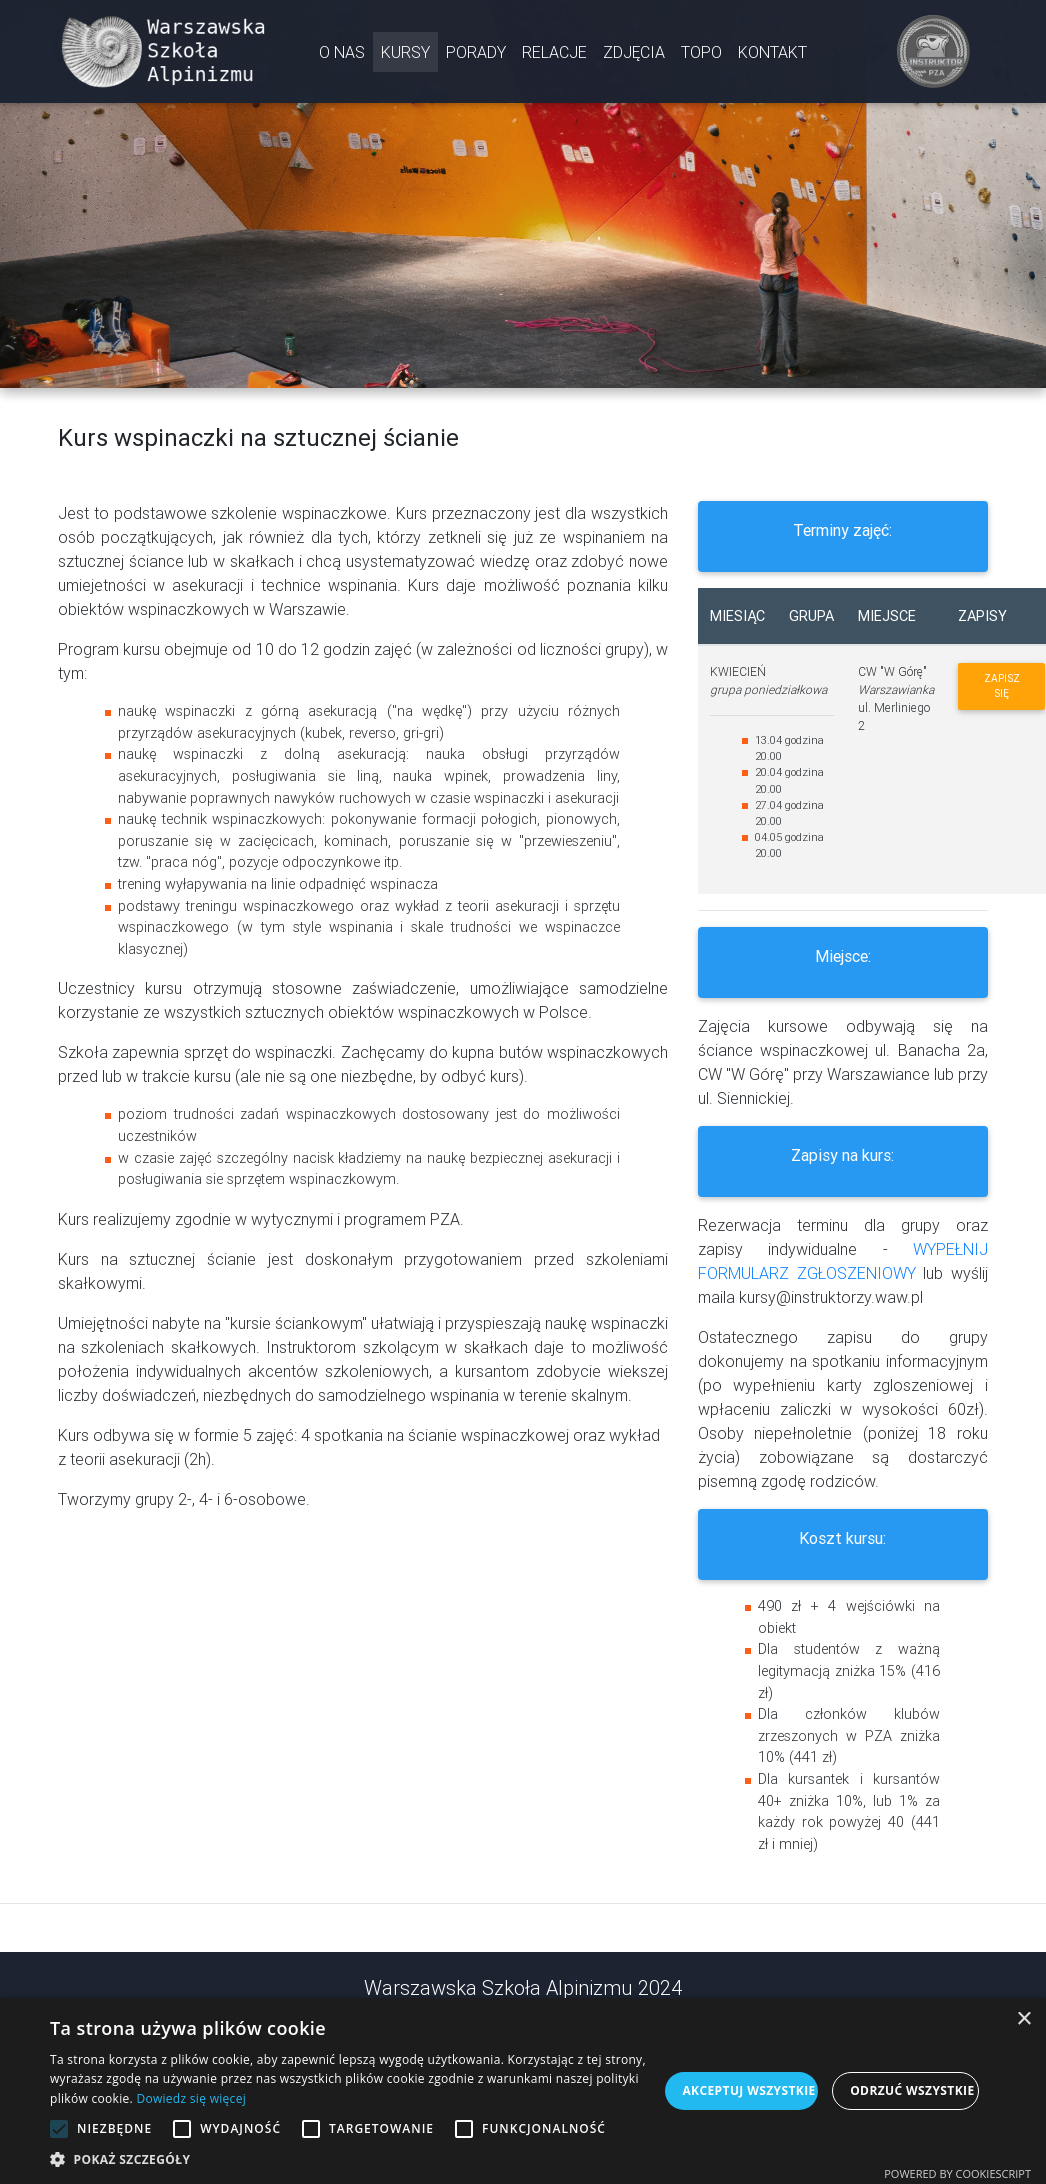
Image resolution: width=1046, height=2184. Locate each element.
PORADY (476, 56)
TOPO (701, 56)
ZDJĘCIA (634, 56)
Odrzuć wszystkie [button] (912, 2090)
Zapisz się (1002, 686)
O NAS (342, 56)
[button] (354, 2159)
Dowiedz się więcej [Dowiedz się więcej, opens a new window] (191, 2098)
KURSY (405, 56)
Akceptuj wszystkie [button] (748, 2090)
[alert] (523, 2091)
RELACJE (554, 56)
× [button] (1023, 2019)
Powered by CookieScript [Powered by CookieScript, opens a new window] (957, 2173)
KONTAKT (772, 56)
